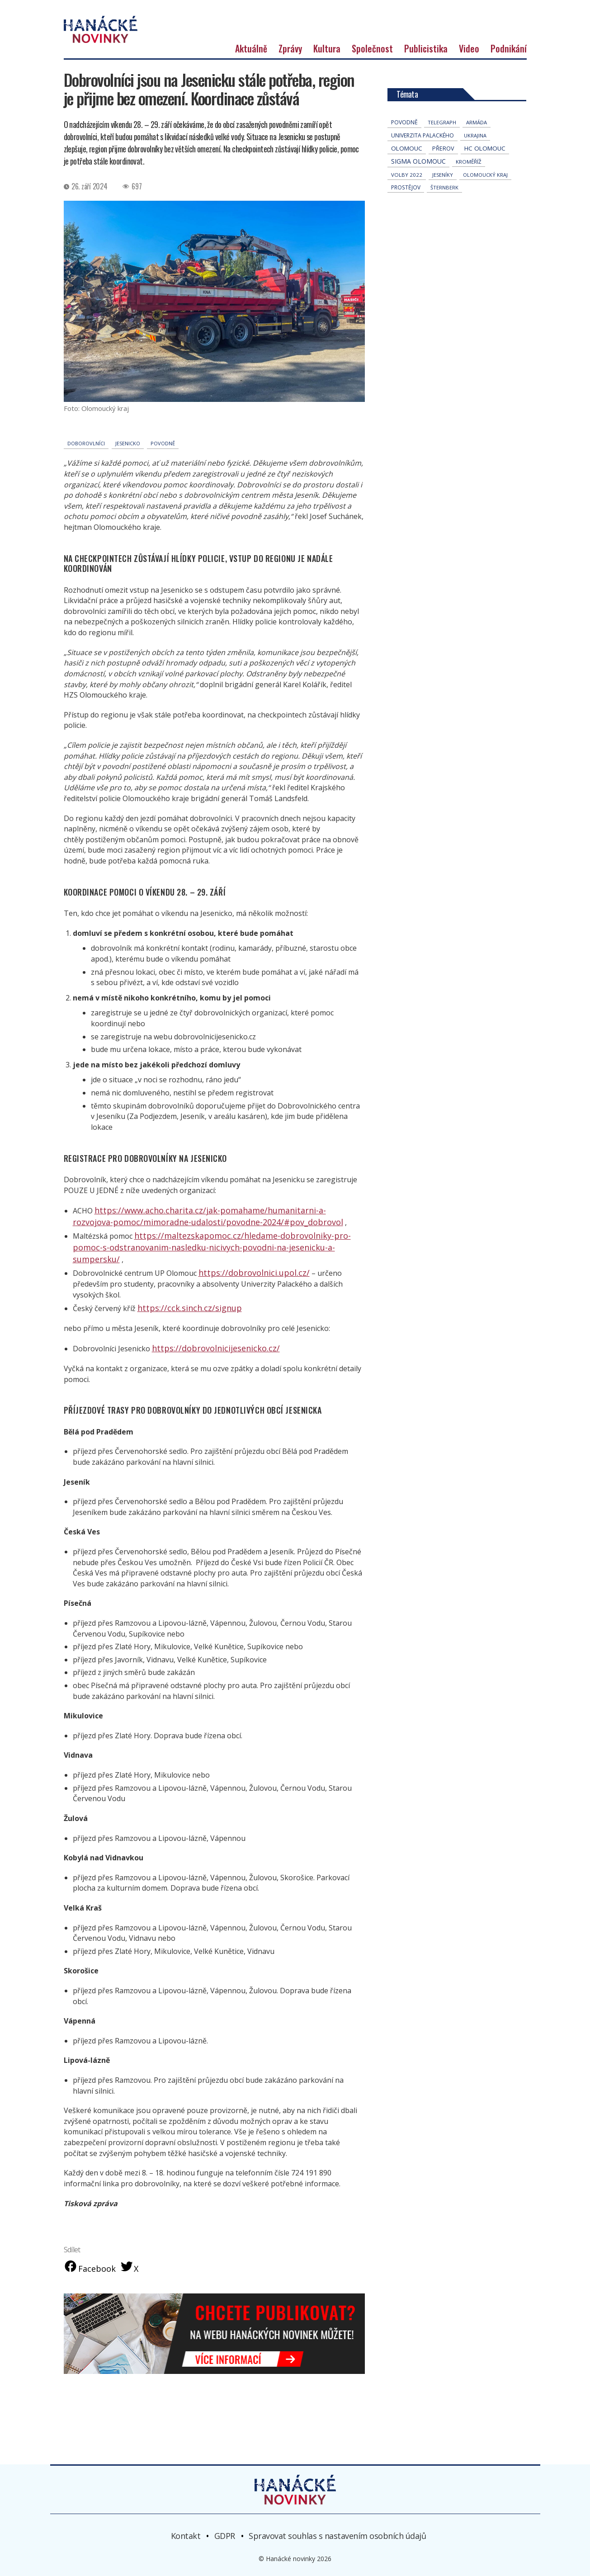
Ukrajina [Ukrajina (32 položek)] (475, 160)
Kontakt (186, 2533)
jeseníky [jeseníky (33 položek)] (442, 199)
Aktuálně (251, 73)
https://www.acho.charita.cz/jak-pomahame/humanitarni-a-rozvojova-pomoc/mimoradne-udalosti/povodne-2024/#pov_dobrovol (201, 1240)
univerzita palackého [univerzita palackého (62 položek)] (422, 160)
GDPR (224, 2533)
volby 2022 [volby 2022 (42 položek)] (406, 199)
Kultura (326, 73)
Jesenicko (127, 468)
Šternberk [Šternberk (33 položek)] (444, 212)
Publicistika (426, 73)
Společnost (372, 73)
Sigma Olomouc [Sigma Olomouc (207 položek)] (418, 186)
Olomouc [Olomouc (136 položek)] (406, 173)
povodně (163, 468)
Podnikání (509, 73)
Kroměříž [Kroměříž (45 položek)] (468, 186)
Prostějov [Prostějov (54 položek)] (405, 212)
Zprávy (290, 73)
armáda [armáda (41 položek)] (476, 147)
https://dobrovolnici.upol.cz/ (245, 1282)
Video (469, 73)
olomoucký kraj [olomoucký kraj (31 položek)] (485, 199)
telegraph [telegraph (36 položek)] (442, 147)
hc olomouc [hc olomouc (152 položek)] (484, 173)
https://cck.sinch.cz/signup (181, 1306)
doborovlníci (86, 468)
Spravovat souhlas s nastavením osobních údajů (337, 2533)
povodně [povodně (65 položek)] (404, 147)
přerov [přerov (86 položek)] (443, 173)
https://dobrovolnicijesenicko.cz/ (206, 1345)
